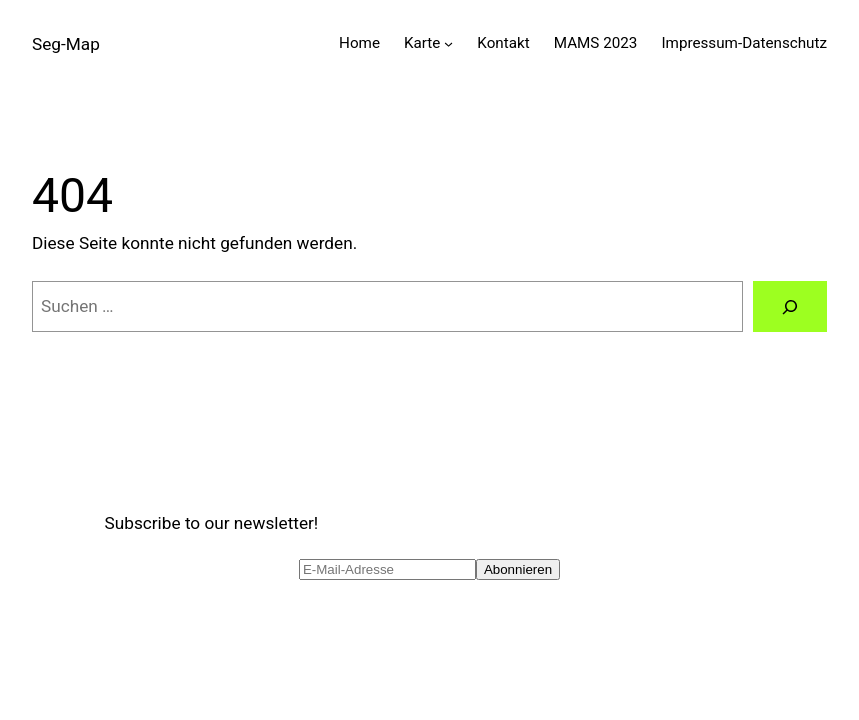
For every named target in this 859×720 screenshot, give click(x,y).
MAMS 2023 (596, 43)
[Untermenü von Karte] (448, 43)
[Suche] (790, 306)
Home (359, 43)
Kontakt (503, 43)
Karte (422, 43)
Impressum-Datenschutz (744, 43)
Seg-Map (66, 44)
